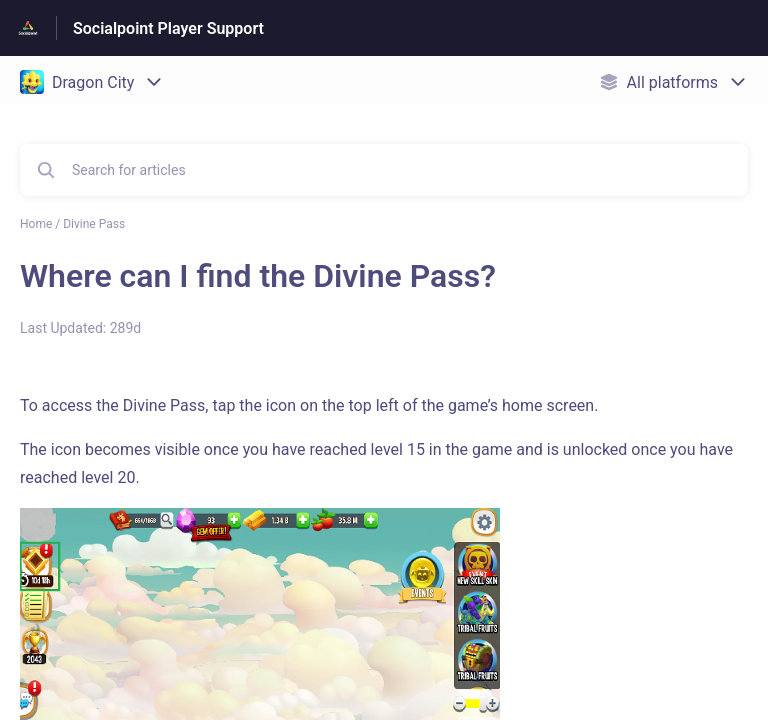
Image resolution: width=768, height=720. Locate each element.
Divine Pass (94, 224)
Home (36, 224)
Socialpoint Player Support (168, 28)
